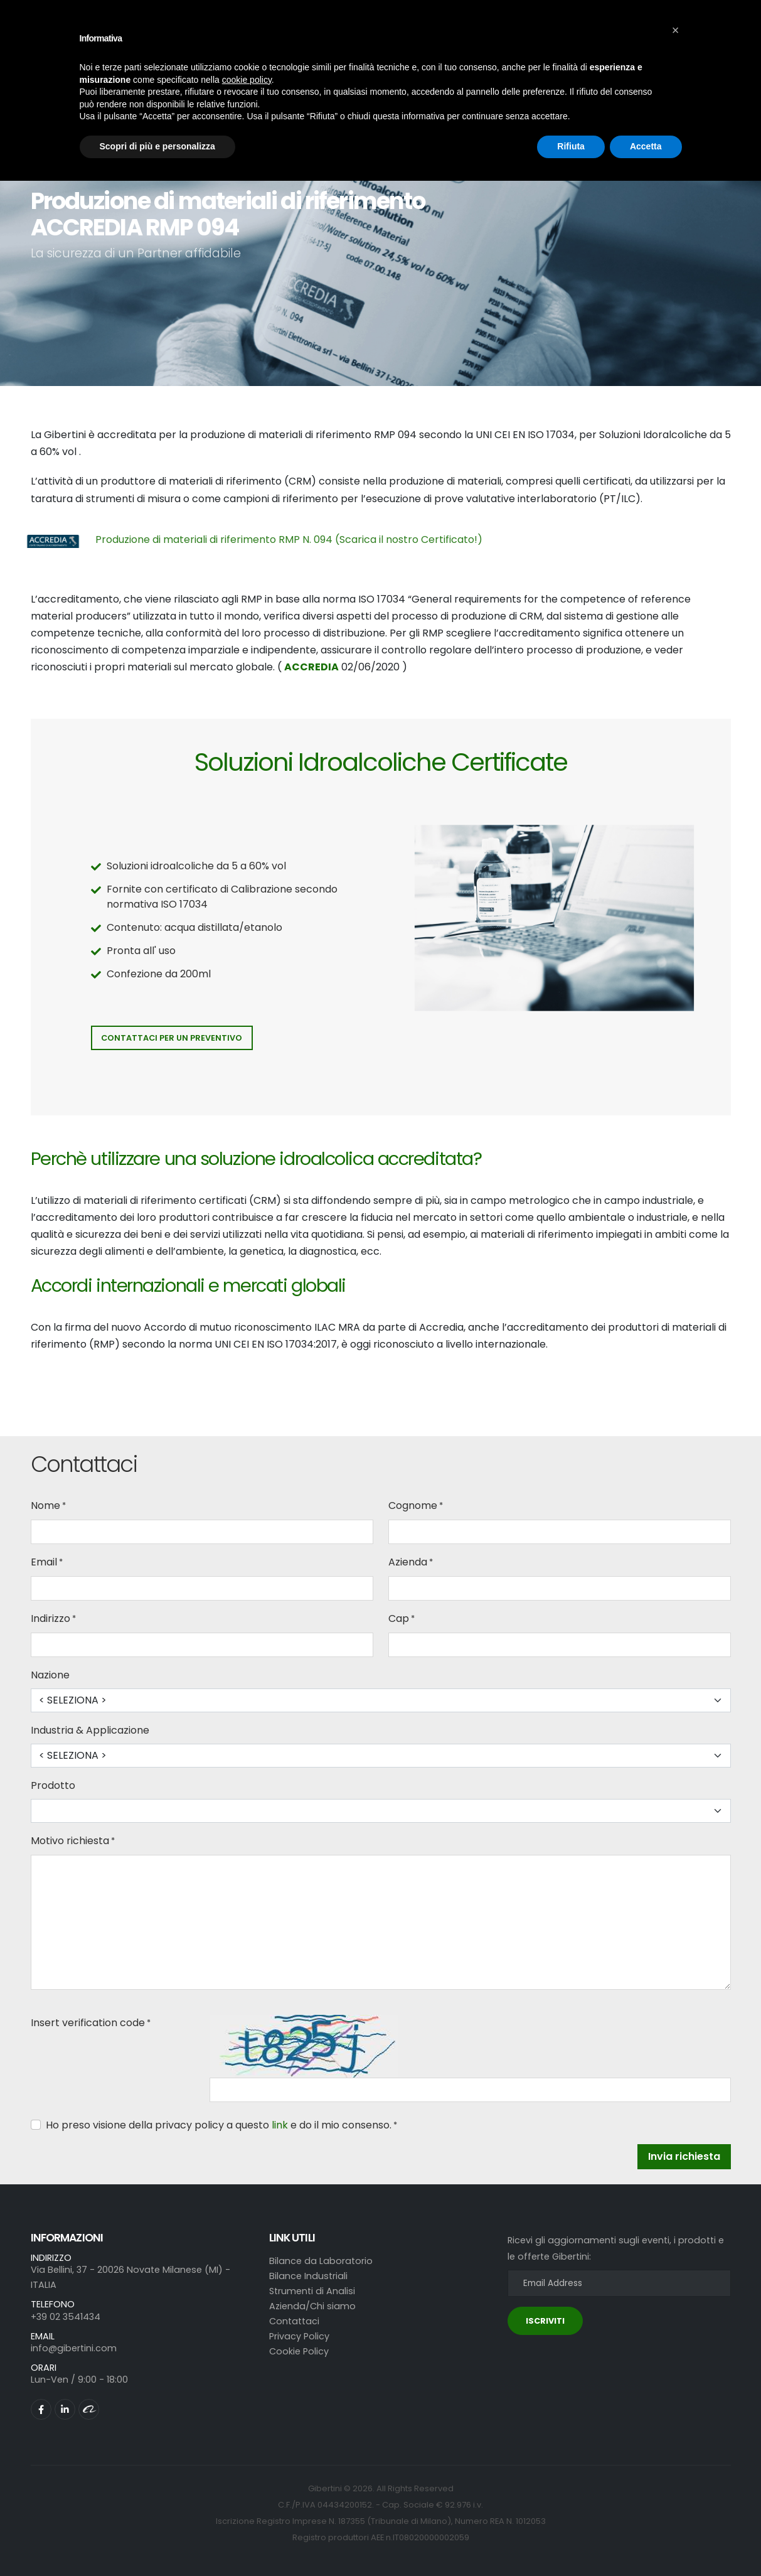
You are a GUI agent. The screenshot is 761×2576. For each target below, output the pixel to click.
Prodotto (53, 1785)
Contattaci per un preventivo (171, 1038)
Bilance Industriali (308, 2276)
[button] (676, 30)
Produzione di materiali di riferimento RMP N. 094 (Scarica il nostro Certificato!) (288, 539)
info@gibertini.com (74, 2348)
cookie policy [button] (247, 80)
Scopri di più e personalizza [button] (157, 146)
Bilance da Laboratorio (321, 2261)
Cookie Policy (299, 2351)
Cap (398, 1618)
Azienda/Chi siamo (312, 2306)
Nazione (50, 1675)
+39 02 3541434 (65, 2316)
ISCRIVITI (545, 2321)
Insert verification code (88, 2022)
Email (44, 1562)
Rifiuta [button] (571, 146)
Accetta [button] (646, 146)
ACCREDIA (311, 667)
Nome (45, 1505)
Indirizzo (50, 1618)
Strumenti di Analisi (312, 2291)
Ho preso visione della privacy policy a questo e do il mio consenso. (218, 2125)
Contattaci (294, 2321)
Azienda (407, 1562)
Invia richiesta (684, 2156)
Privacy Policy (299, 2336)
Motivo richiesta (70, 1840)
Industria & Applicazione (90, 1730)
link (280, 2125)
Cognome (412, 1505)
